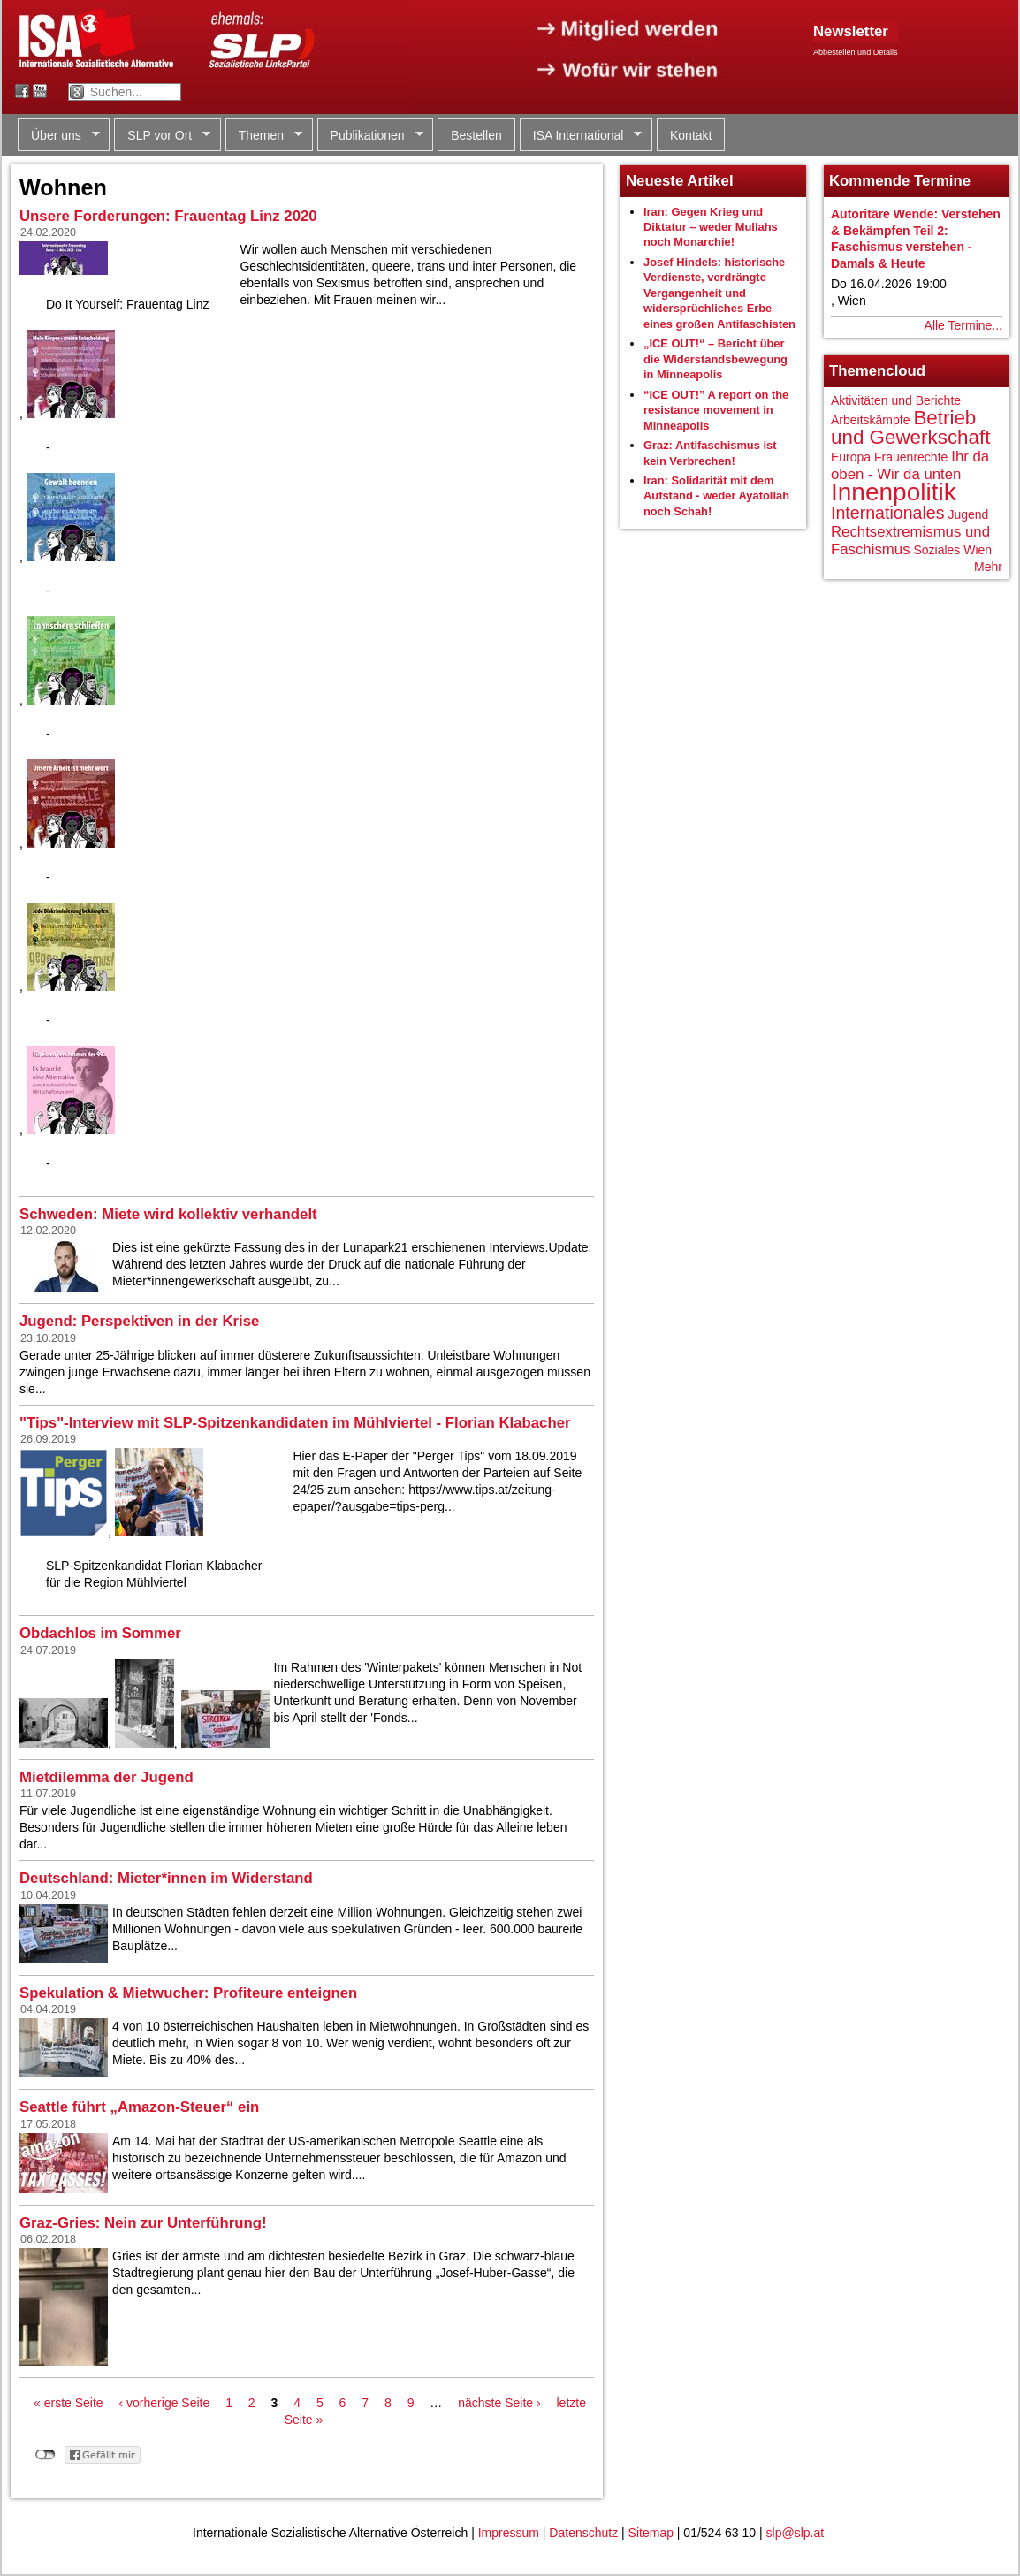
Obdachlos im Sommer (100, 1633)
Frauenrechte (911, 457)
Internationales (888, 512)
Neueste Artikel (680, 180)
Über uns (59, 135)
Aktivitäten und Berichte (896, 400)
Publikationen (370, 135)
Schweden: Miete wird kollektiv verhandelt (168, 1214)
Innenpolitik (893, 492)
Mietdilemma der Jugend (106, 1777)
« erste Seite (68, 2403)
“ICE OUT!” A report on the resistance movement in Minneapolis (715, 410)
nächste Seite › (499, 2403)
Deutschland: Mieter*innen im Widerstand (166, 1878)
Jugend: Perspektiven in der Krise (139, 1321)
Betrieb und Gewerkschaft (910, 427)
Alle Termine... (963, 325)
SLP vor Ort (162, 135)
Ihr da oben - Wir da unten (910, 465)
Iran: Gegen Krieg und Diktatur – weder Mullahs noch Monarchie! (710, 227)
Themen (263, 135)
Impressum (508, 2533)
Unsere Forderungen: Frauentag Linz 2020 (168, 216)
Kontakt (691, 135)
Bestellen (476, 135)
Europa (851, 457)
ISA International (581, 135)
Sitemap (651, 2533)
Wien (977, 550)
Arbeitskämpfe (870, 420)
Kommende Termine (900, 180)
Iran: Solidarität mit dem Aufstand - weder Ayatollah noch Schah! (716, 496)
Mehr (988, 567)
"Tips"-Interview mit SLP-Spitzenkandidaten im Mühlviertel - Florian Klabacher (295, 1422)
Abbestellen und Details (855, 52)
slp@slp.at (795, 2533)
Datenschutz (583, 2533)
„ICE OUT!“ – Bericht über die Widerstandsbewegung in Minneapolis (715, 359)
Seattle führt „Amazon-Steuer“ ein (139, 2107)
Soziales (936, 550)
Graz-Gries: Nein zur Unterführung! (143, 2222)
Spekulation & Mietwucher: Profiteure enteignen (188, 1993)
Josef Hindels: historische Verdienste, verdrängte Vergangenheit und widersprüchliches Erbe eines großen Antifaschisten (719, 293)
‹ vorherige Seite (164, 2403)
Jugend (968, 514)
